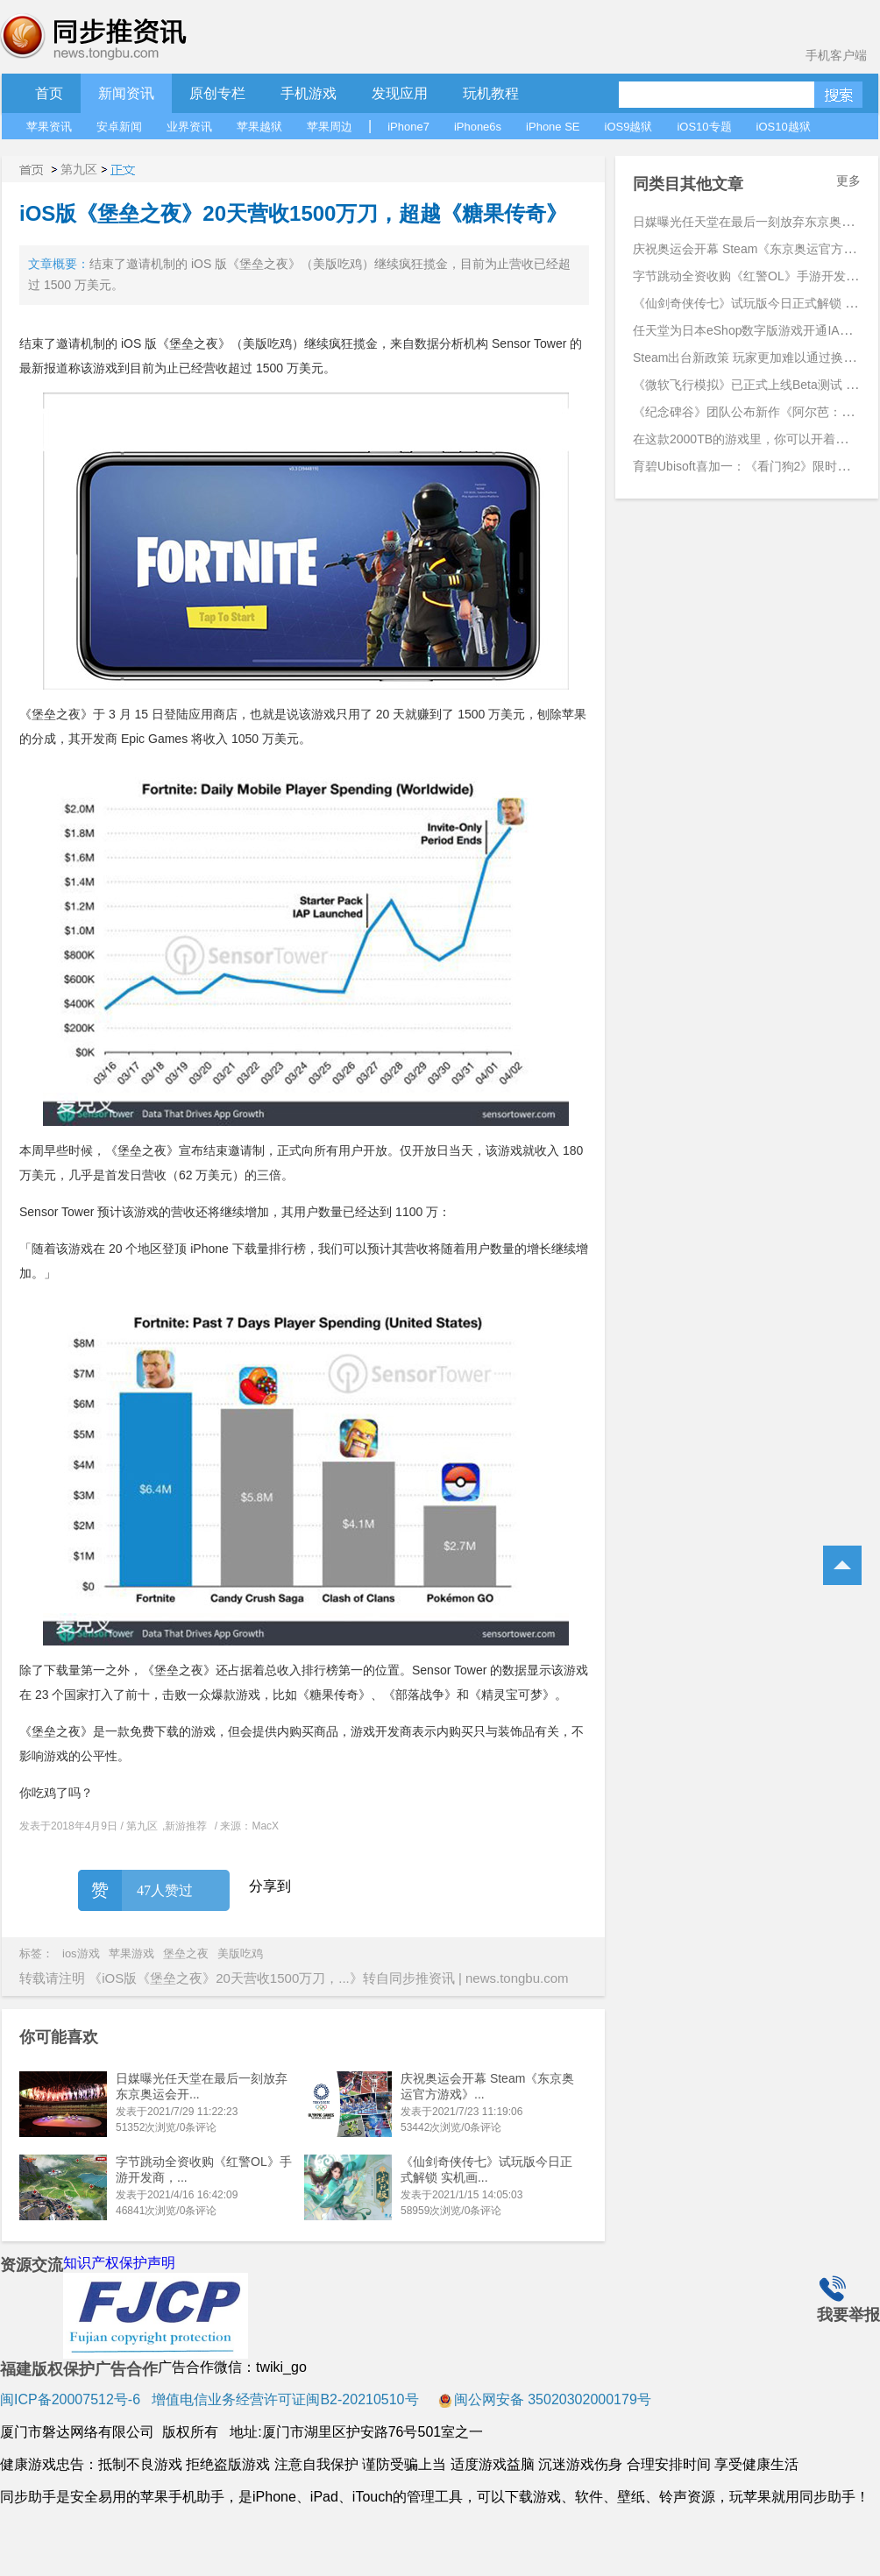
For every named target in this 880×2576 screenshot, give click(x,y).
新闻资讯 (126, 93)
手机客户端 (836, 55)
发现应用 (400, 93)
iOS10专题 (704, 126)
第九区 (78, 169)
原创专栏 (217, 93)
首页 (49, 93)
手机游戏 (308, 93)
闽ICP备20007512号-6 (70, 2399)
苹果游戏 (131, 1953)
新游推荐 (186, 1826)
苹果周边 (329, 126)
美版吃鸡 (240, 1953)
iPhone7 (408, 126)
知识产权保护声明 (119, 2262)
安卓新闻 (119, 126)
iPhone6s (477, 126)
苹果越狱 (259, 126)
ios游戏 (81, 1953)
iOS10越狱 (783, 126)
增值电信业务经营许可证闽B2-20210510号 (283, 2399)
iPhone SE (552, 126)
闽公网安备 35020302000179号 (544, 2399)
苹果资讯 (49, 126)
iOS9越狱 (629, 126)
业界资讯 (189, 126)
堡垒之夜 (186, 1953)
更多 (848, 180)
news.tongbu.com (517, 1978)
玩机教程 (491, 93)
